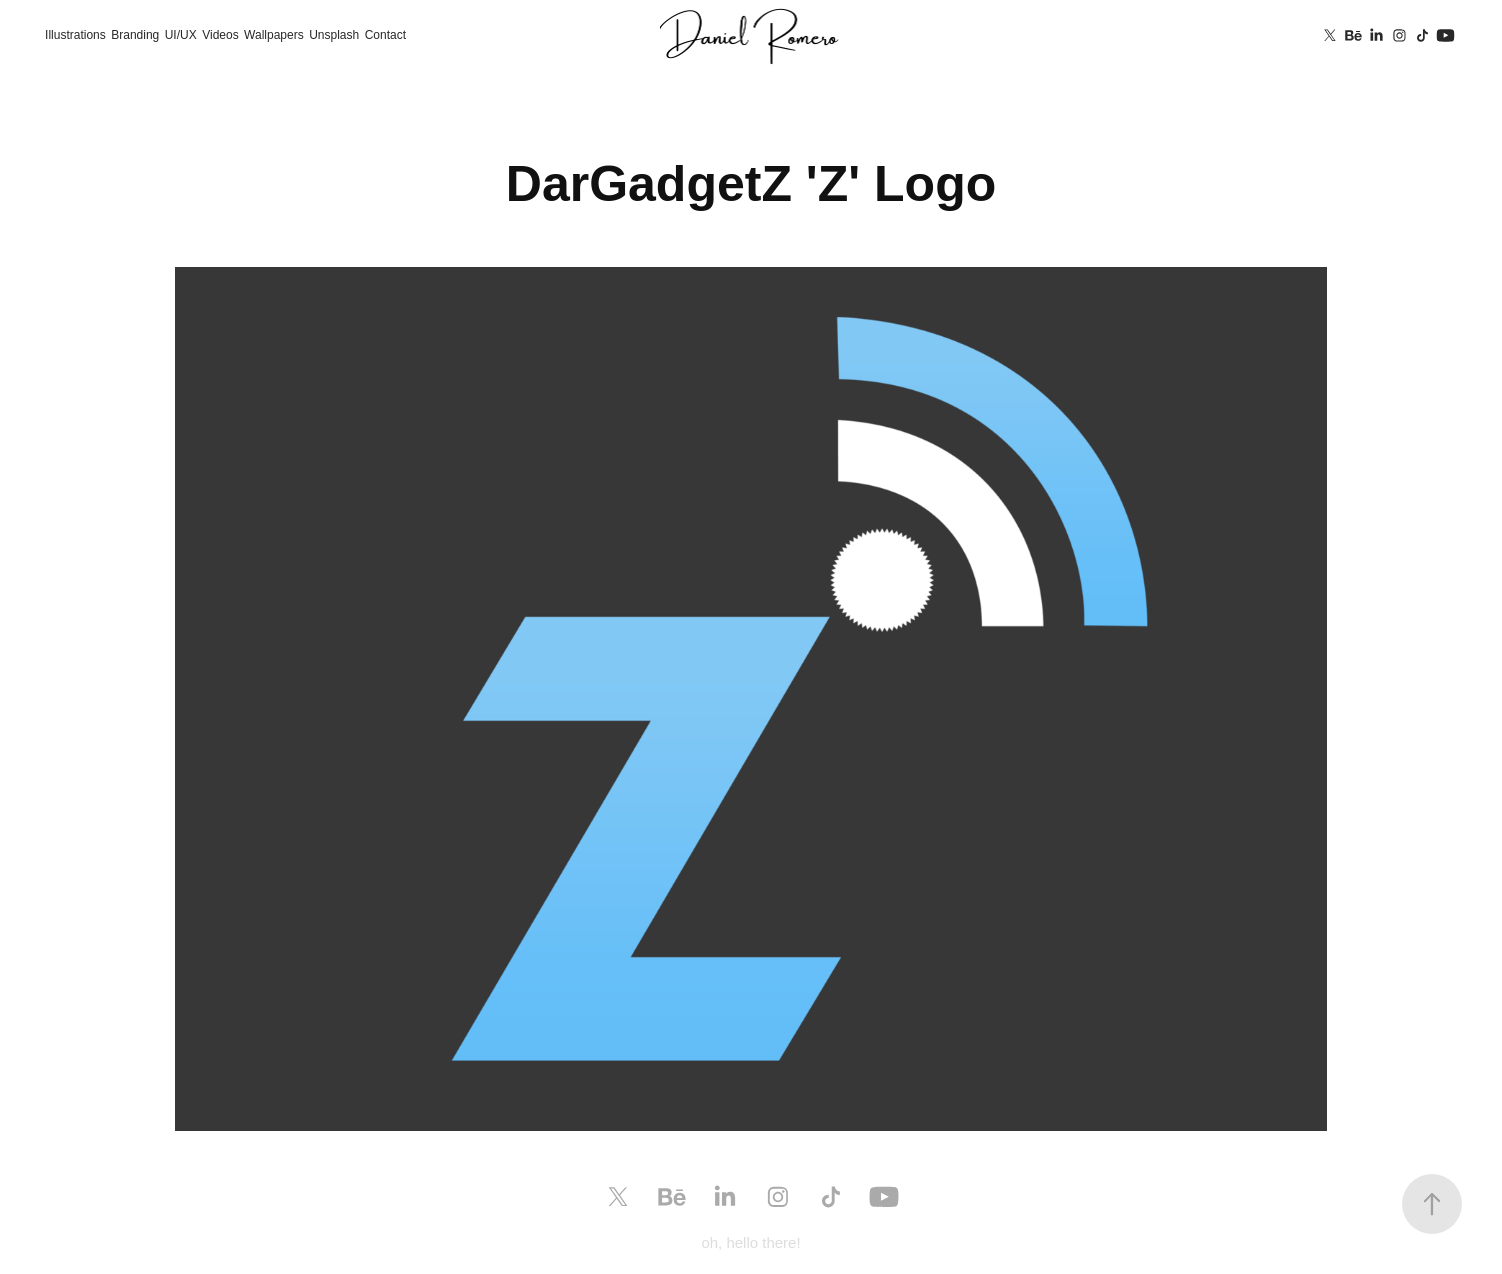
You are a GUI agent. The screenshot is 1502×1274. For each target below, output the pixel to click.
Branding (135, 35)
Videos (220, 35)
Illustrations (75, 35)
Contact (385, 35)
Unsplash (334, 35)
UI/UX (181, 35)
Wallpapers (274, 35)
